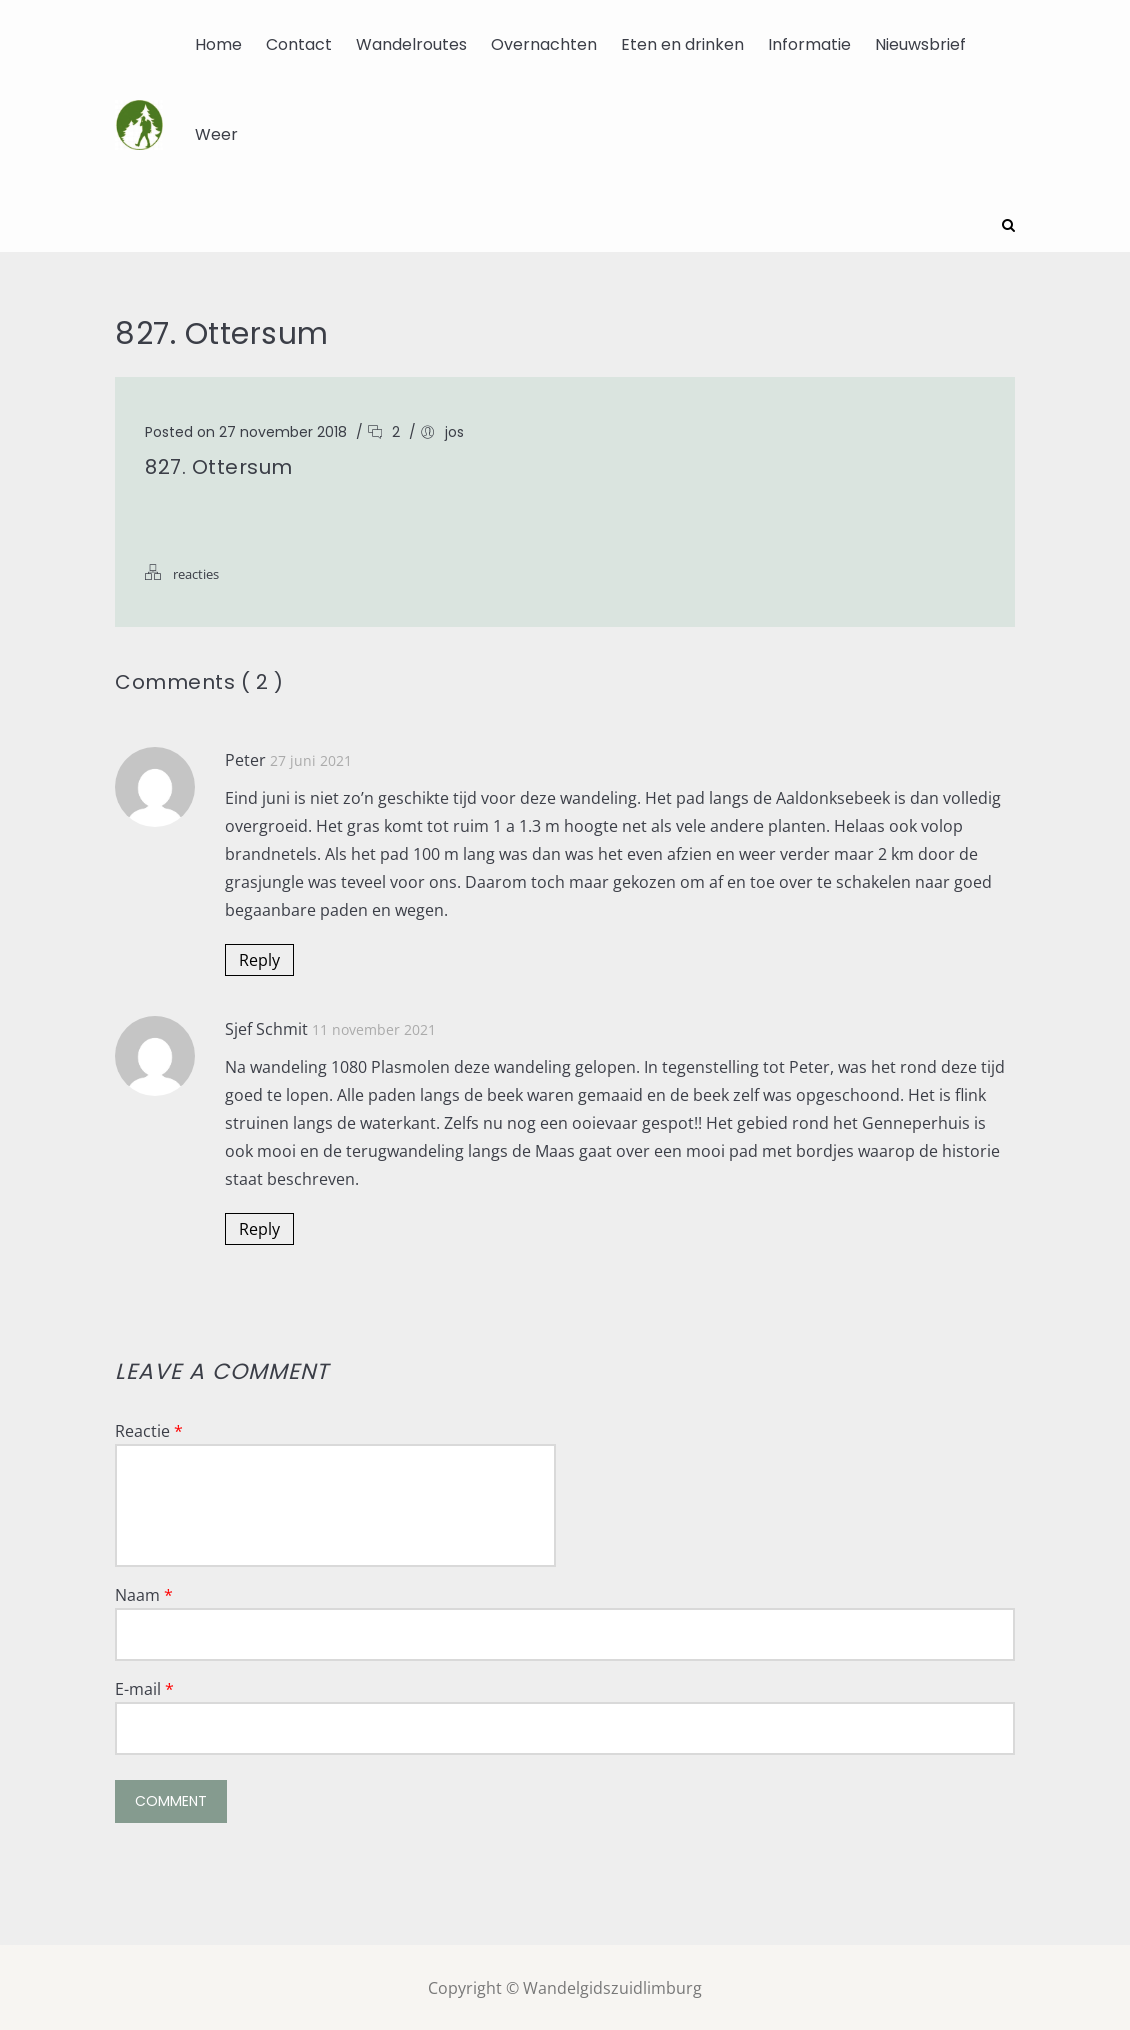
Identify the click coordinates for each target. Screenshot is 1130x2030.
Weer (216, 134)
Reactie (149, 1429)
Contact (299, 44)
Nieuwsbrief (920, 44)
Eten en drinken (682, 44)
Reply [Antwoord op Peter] (259, 958)
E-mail (144, 1687)
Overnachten (544, 44)
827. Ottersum (219, 465)
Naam (144, 1593)
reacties (196, 572)
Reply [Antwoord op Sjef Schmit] (259, 1227)
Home (218, 44)
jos (454, 430)
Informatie (809, 44)
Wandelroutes (411, 44)
